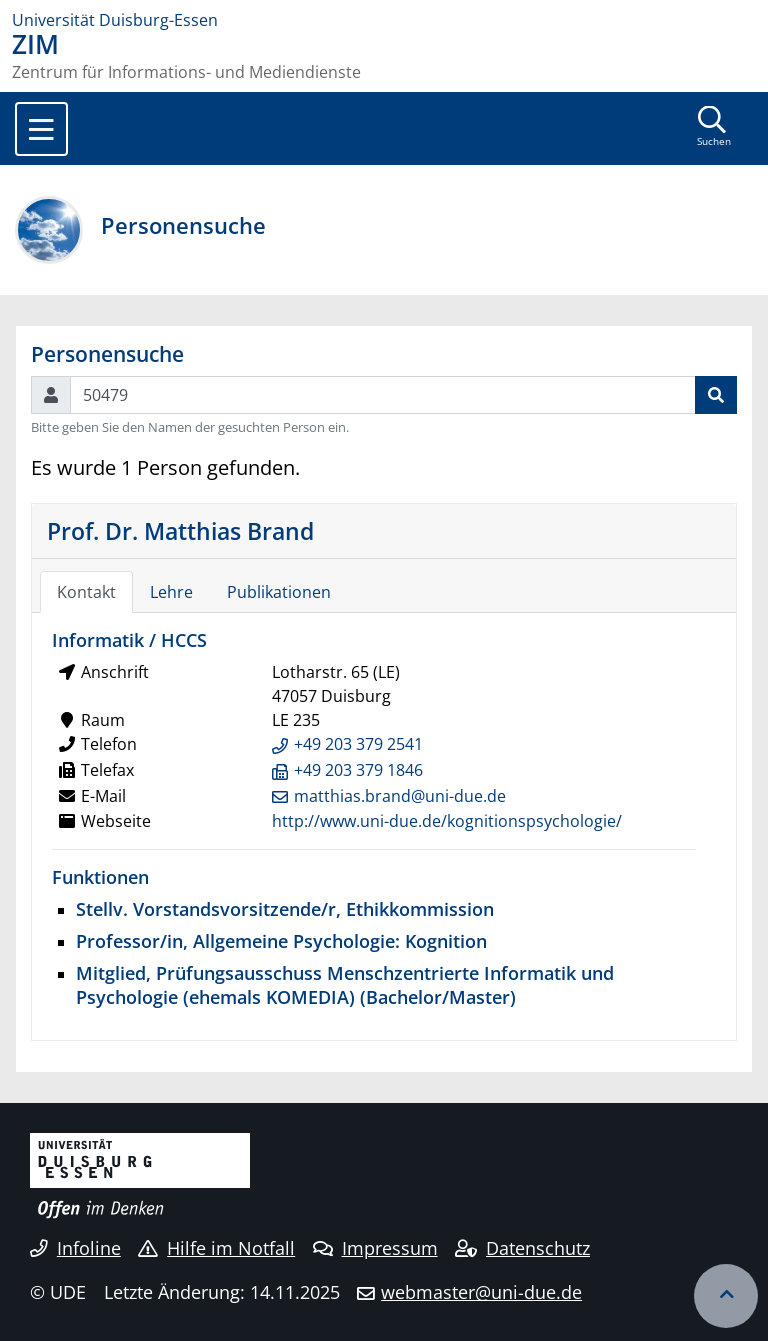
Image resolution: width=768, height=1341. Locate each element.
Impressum (375, 1248)
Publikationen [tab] (279, 592)
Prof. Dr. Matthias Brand (180, 531)
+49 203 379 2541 (358, 744)
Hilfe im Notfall (216, 1248)
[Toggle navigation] (41, 129)
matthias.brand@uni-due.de (400, 796)
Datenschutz (522, 1248)
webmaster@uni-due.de (481, 1292)
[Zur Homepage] (384, 20)
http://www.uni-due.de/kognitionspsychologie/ (447, 821)
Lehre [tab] (171, 592)
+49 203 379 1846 (358, 770)
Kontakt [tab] (86, 592)
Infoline (75, 1248)
